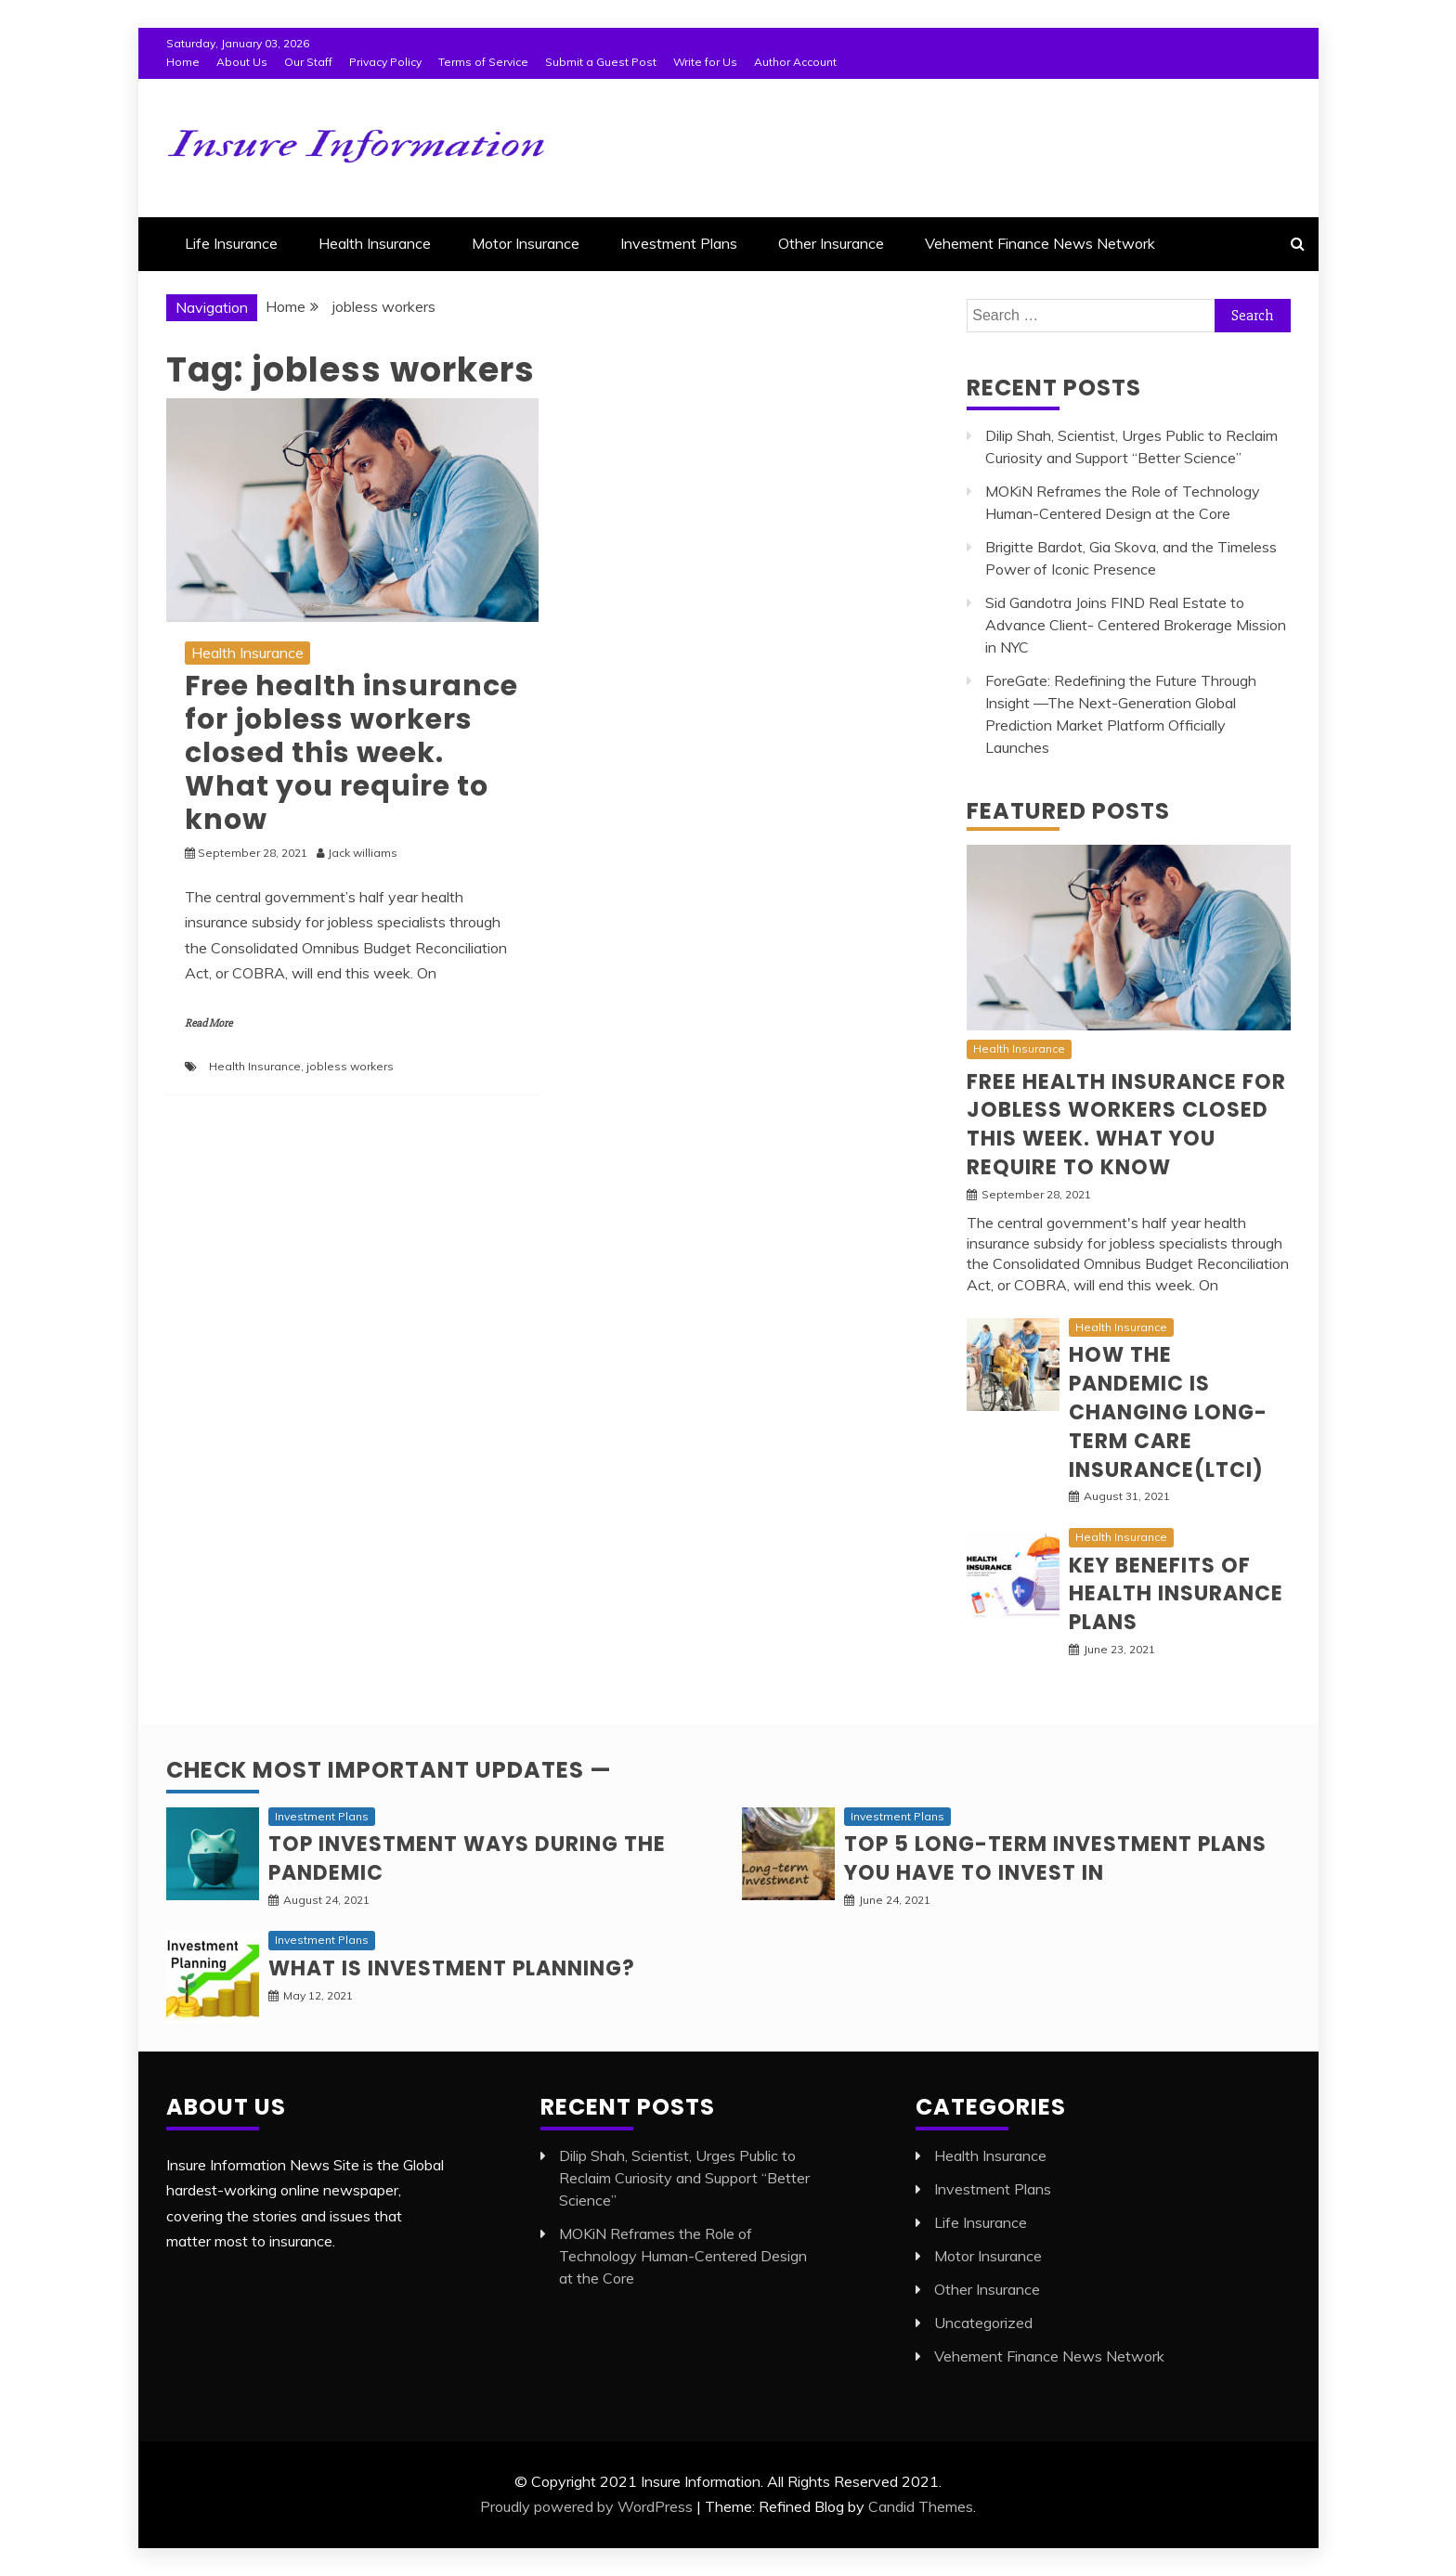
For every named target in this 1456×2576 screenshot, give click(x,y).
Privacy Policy (385, 62)
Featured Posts (1068, 811)
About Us (241, 62)
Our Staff (308, 62)
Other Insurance (831, 243)
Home (183, 62)
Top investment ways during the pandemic (467, 1858)
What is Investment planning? (451, 1968)
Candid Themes (920, 2506)
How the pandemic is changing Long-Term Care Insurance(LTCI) (1168, 1411)
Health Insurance (374, 243)
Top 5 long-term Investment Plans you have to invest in (1055, 1858)
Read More (208, 1023)
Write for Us (705, 62)
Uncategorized (983, 2322)
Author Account (795, 62)
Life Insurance (231, 243)
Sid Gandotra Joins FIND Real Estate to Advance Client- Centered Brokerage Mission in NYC (1135, 624)
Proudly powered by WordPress (586, 2506)
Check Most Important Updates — (389, 1769)
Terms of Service (483, 62)
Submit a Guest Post (600, 62)
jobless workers (350, 1066)
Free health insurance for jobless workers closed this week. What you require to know (351, 753)
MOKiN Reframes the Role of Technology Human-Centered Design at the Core (683, 2255)
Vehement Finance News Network (1040, 243)
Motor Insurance (525, 243)
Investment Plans (678, 243)
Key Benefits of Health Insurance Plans (1176, 1594)
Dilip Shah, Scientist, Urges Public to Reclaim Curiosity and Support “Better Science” (684, 2177)
